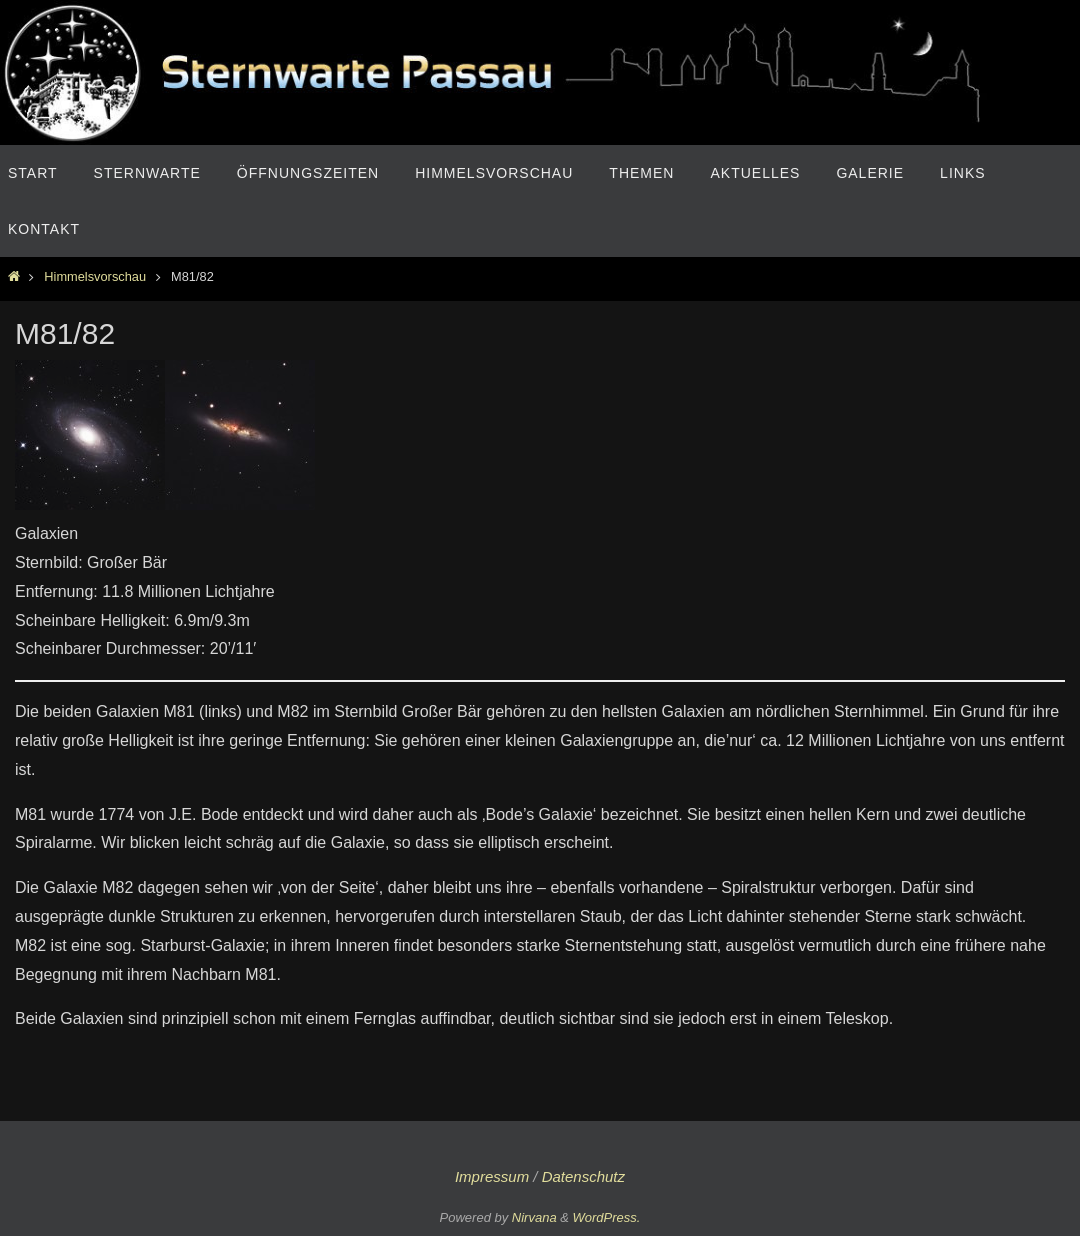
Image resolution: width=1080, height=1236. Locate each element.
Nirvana (534, 1217)
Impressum (492, 1176)
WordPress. (607, 1217)
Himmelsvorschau (95, 276)
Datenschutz (583, 1176)
